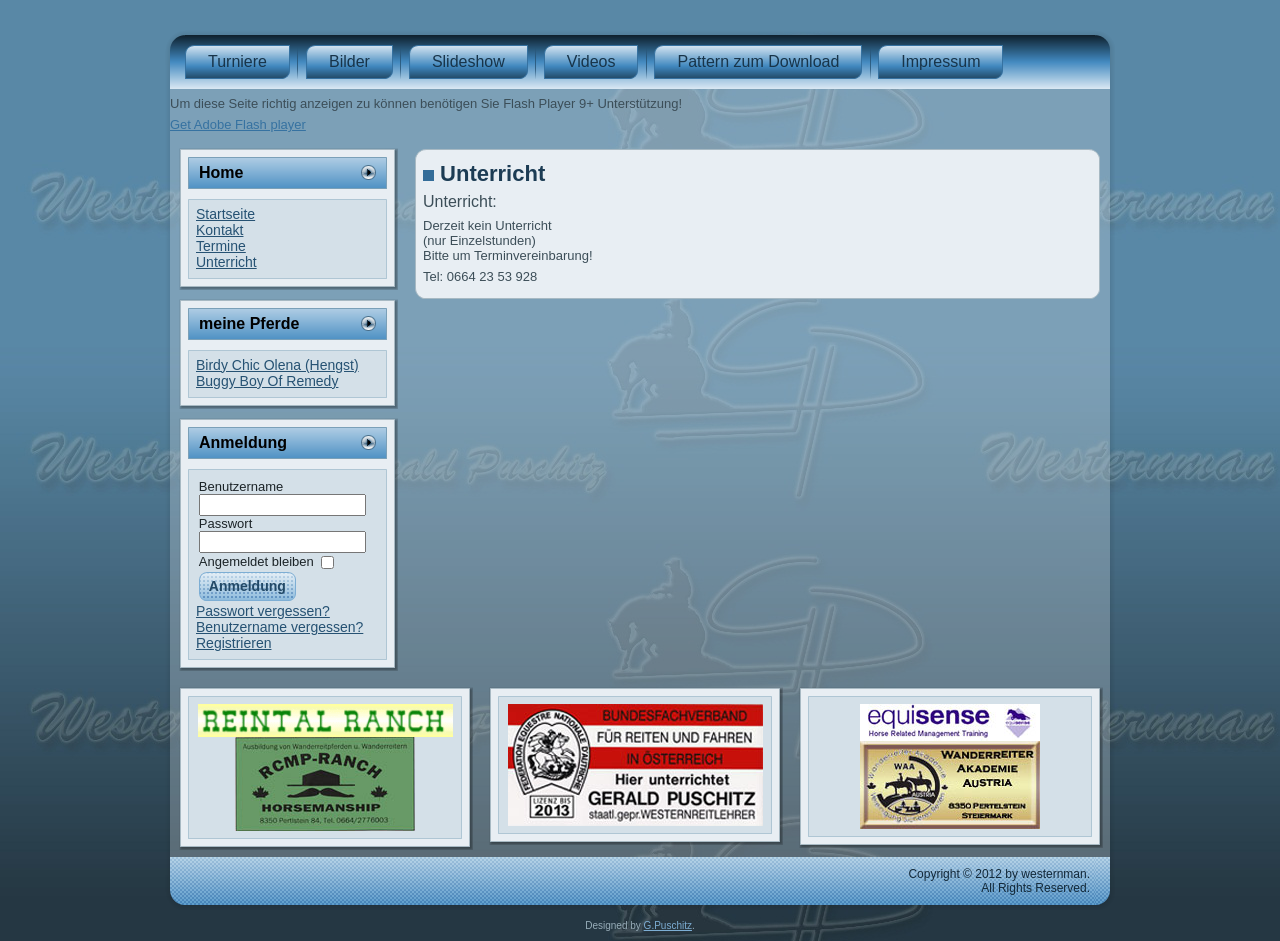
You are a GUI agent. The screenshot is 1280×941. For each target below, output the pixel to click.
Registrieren (233, 643)
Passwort (225, 523)
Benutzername (241, 486)
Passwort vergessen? (263, 611)
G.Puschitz (668, 925)
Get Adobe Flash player (238, 124)
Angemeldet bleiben (256, 561)
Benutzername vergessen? (279, 627)
